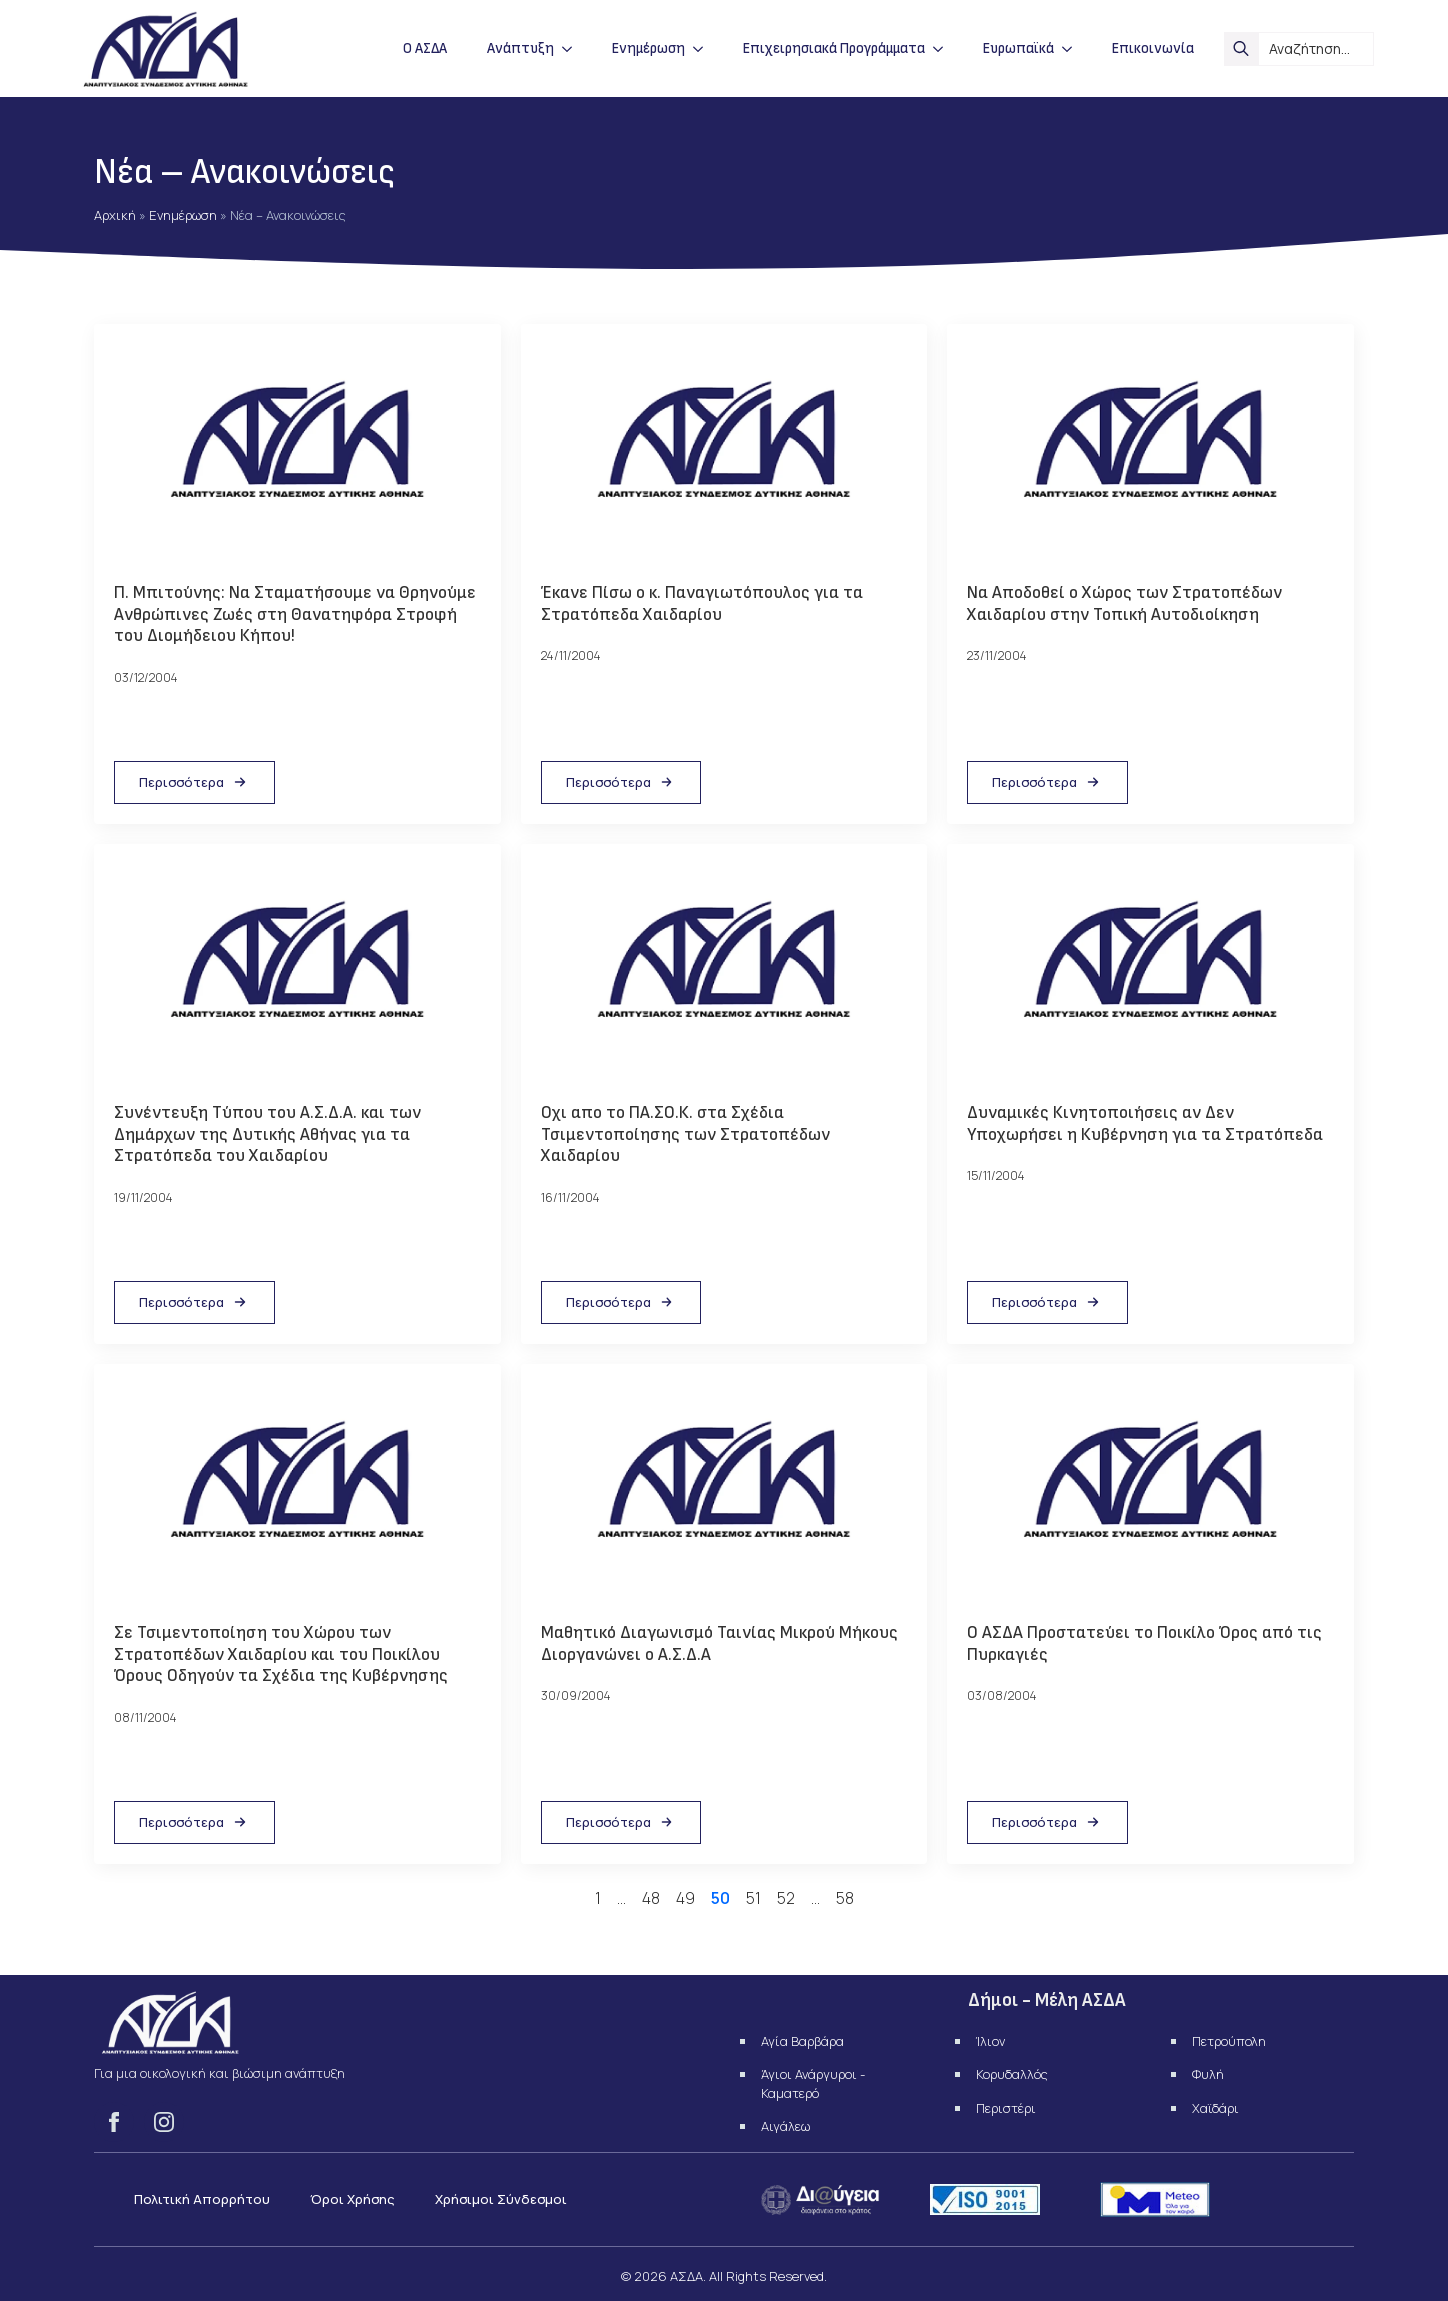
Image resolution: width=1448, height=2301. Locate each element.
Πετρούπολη (1229, 2041)
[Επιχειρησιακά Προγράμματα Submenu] (944, 48)
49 (685, 1898)
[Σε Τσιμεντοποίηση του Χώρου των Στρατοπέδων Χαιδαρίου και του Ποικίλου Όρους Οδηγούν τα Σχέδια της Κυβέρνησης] (297, 1487)
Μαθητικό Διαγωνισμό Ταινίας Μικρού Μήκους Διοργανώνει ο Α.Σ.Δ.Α (719, 1643)
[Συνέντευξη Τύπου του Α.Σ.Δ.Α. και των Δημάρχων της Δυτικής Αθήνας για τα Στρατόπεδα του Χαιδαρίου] (297, 967)
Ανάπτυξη (520, 48)
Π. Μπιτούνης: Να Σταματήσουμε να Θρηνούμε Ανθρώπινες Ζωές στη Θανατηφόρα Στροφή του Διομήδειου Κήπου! (295, 614)
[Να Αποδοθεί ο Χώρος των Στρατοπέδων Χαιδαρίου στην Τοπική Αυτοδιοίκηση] (1150, 447)
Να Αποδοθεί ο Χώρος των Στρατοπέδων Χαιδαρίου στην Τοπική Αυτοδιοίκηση (1124, 603)
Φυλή (1208, 2074)
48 (651, 1898)
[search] (1241, 49)
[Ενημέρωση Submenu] (704, 48)
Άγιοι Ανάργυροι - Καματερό (813, 2083)
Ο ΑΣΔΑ (425, 48)
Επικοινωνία (1153, 48)
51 (753, 1898)
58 (845, 1898)
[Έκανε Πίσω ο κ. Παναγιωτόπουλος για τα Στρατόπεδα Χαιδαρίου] (724, 447)
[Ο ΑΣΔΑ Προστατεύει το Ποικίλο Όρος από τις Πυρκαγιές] (1150, 1487)
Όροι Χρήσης (352, 2199)
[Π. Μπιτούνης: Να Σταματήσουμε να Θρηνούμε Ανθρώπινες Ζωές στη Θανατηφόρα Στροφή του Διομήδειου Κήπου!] (297, 447)
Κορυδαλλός (1012, 2074)
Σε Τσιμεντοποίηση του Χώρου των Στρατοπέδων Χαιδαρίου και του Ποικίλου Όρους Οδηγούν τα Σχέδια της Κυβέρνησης (281, 1654)
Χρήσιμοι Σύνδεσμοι (501, 2199)
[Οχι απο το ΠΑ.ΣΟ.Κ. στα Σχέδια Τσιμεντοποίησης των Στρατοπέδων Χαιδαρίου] (724, 967)
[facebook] (114, 2122)
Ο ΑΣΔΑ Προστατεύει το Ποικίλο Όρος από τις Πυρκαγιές (1144, 1643)
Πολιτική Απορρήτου (202, 2199)
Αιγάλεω (785, 2126)
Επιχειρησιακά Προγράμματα (834, 48)
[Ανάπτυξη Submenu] (573, 48)
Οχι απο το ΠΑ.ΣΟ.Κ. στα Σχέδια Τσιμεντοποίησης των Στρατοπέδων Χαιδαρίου (685, 1134)
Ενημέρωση (648, 48)
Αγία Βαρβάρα (802, 2041)
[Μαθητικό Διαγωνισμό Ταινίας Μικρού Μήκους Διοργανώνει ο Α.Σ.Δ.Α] (724, 1487)
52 (786, 1898)
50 (720, 1898)
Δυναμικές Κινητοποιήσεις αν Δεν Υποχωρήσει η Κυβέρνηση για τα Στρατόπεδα (1145, 1123)
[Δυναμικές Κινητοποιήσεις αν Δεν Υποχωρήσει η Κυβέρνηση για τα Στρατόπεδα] (1150, 967)
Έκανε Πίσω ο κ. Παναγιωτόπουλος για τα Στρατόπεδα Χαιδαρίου (702, 603)
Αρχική (115, 215)
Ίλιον (990, 2041)
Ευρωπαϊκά (1018, 48)
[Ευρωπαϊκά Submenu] (1073, 48)
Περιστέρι (1006, 2108)
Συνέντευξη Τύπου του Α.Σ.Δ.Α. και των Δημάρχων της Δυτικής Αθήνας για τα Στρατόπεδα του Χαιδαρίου (267, 1134)
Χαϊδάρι (1215, 2108)
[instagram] (164, 2122)
